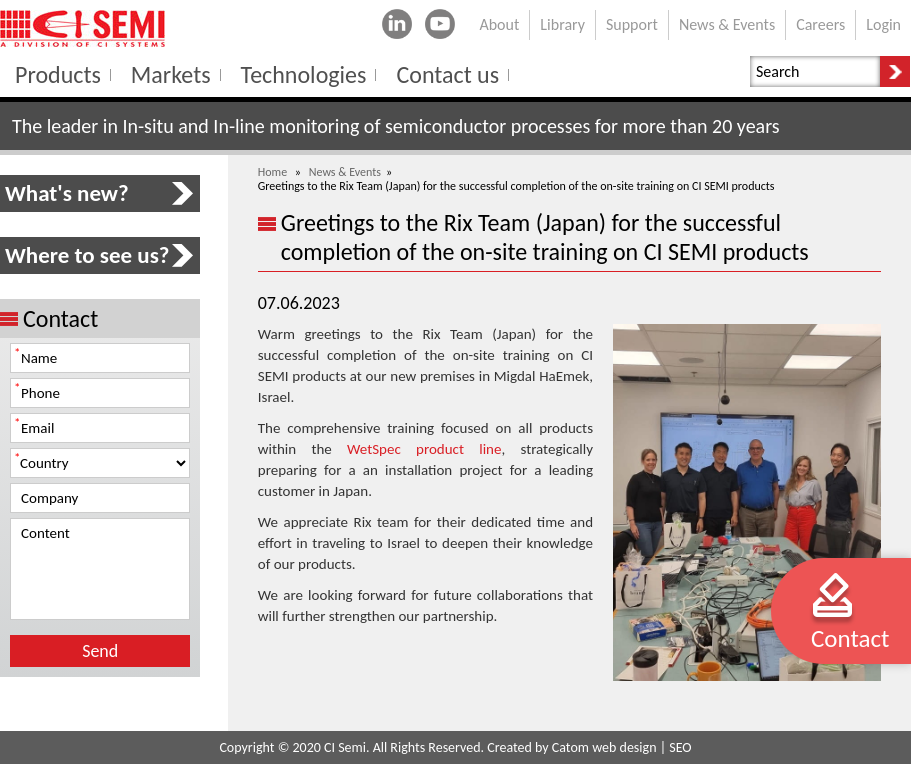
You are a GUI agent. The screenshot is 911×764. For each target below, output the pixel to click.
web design (624, 747)
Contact (850, 638)
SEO (680, 747)
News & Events (345, 172)
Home (272, 172)
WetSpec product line (424, 449)
